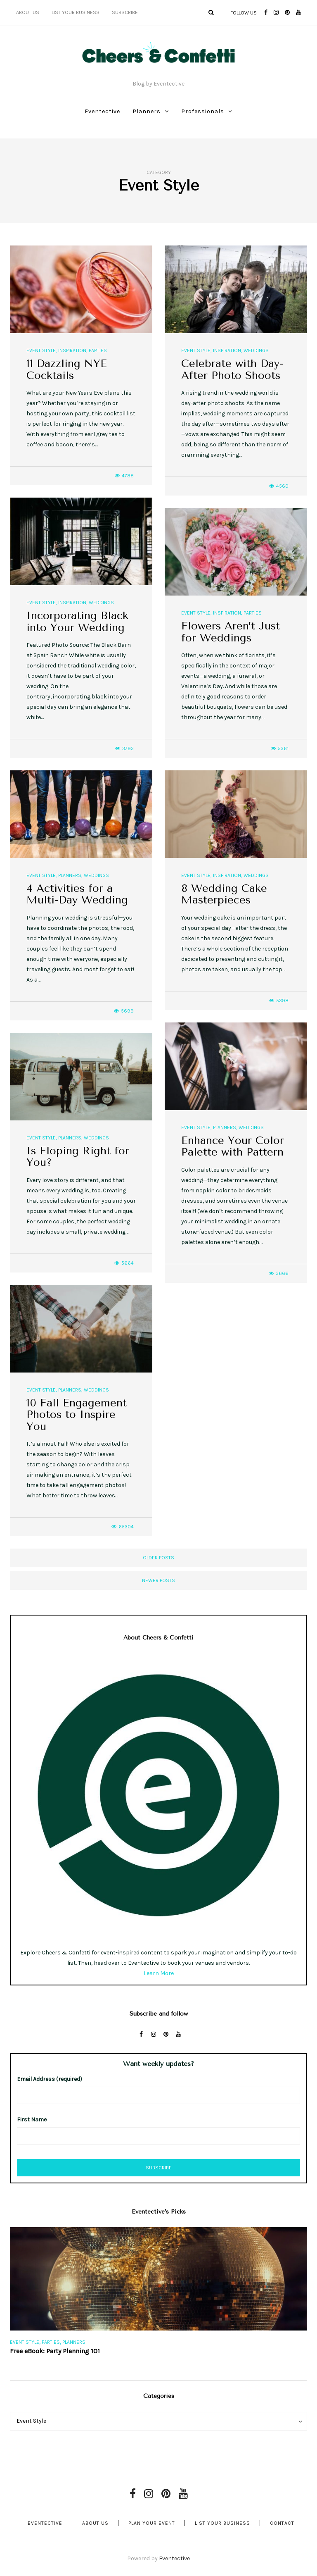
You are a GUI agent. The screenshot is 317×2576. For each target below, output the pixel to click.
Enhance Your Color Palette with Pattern (232, 1146)
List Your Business (75, 12)
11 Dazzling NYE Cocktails (66, 369)
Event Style (41, 350)
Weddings (256, 350)
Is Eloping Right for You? (77, 1156)
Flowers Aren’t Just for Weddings (230, 632)
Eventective (102, 111)
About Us (27, 12)
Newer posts (158, 1580)
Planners (146, 111)
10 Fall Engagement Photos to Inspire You (76, 1414)
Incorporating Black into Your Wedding (77, 621)
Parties (98, 350)
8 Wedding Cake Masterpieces (224, 894)
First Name (32, 2119)
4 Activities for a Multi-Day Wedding (77, 894)
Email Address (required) (49, 2079)
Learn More (159, 1973)
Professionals (202, 111)
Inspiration (72, 350)
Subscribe (125, 12)
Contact (282, 2523)
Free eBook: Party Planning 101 (55, 2351)
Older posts (158, 1558)
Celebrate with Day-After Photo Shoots (232, 369)
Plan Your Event (151, 2523)
